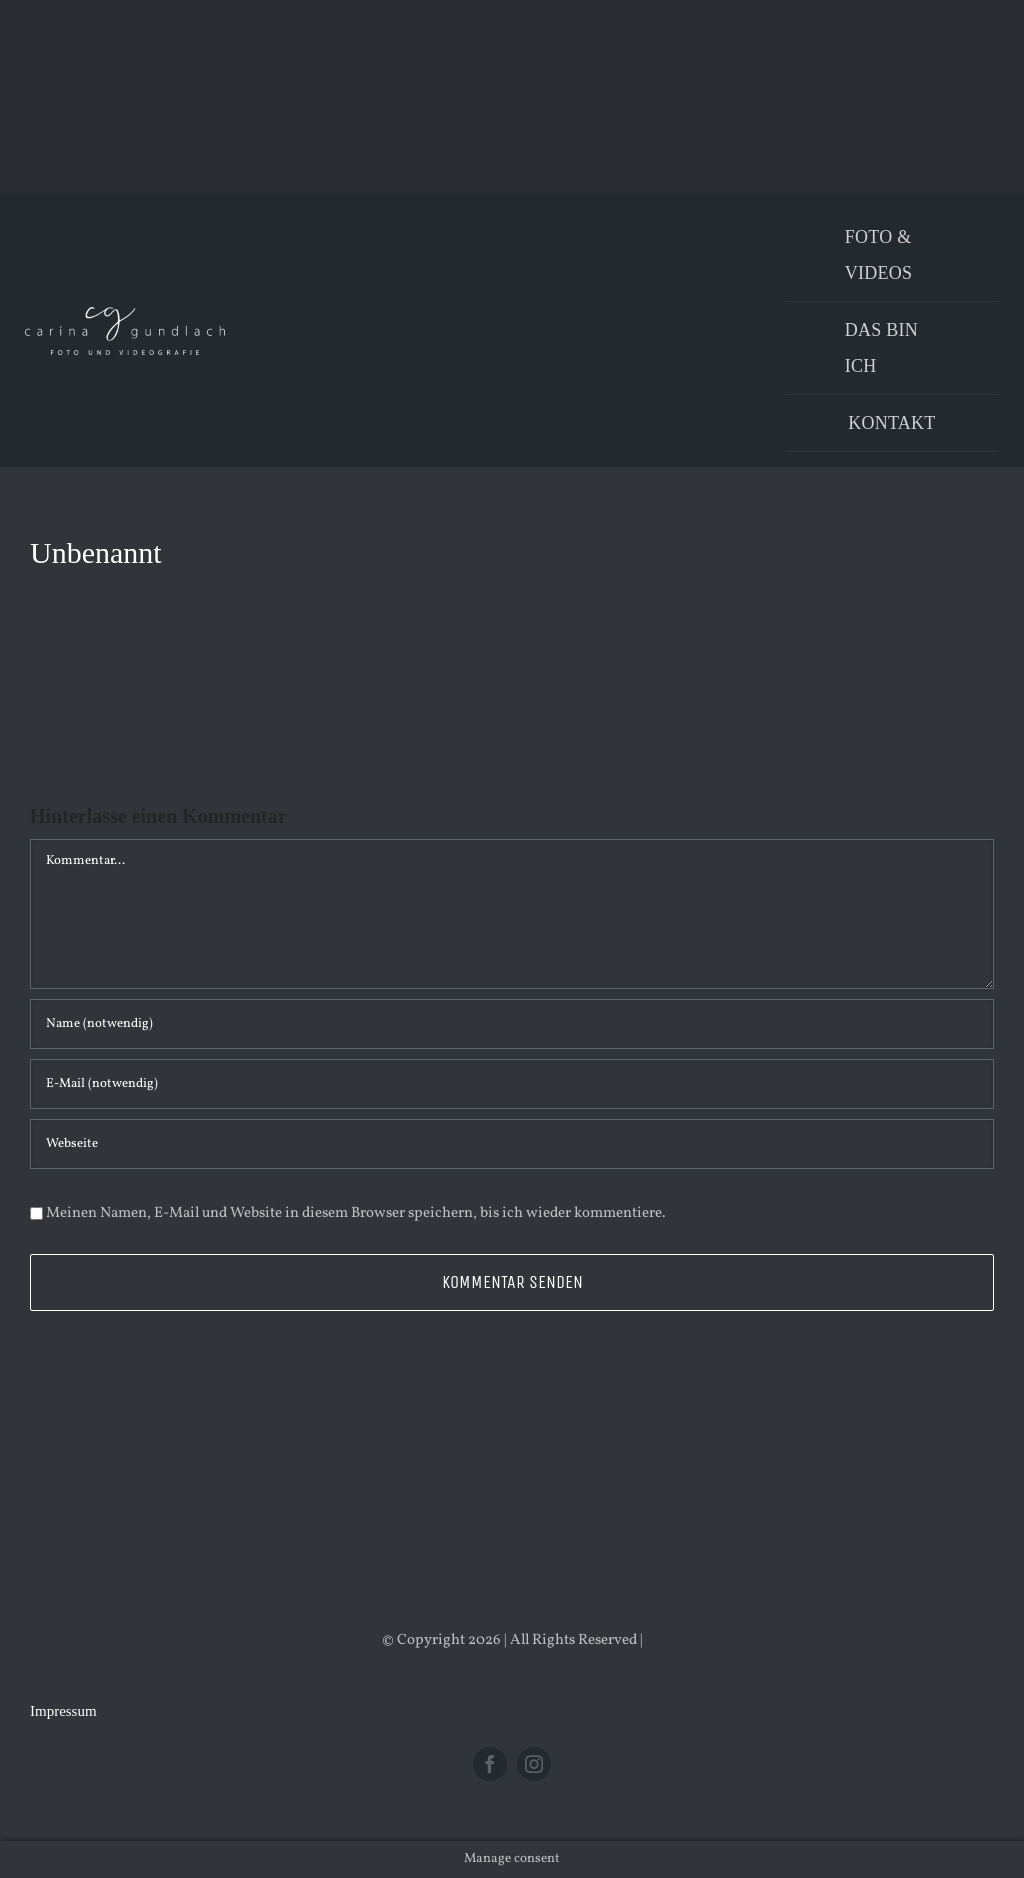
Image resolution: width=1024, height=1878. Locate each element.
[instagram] (534, 1764)
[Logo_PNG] (125, 314)
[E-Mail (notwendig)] (512, 1084)
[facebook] (490, 1764)
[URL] (512, 1144)
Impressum (63, 1711)
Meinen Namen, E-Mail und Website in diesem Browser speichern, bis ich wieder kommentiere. (356, 1213)
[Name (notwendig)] (512, 1024)
